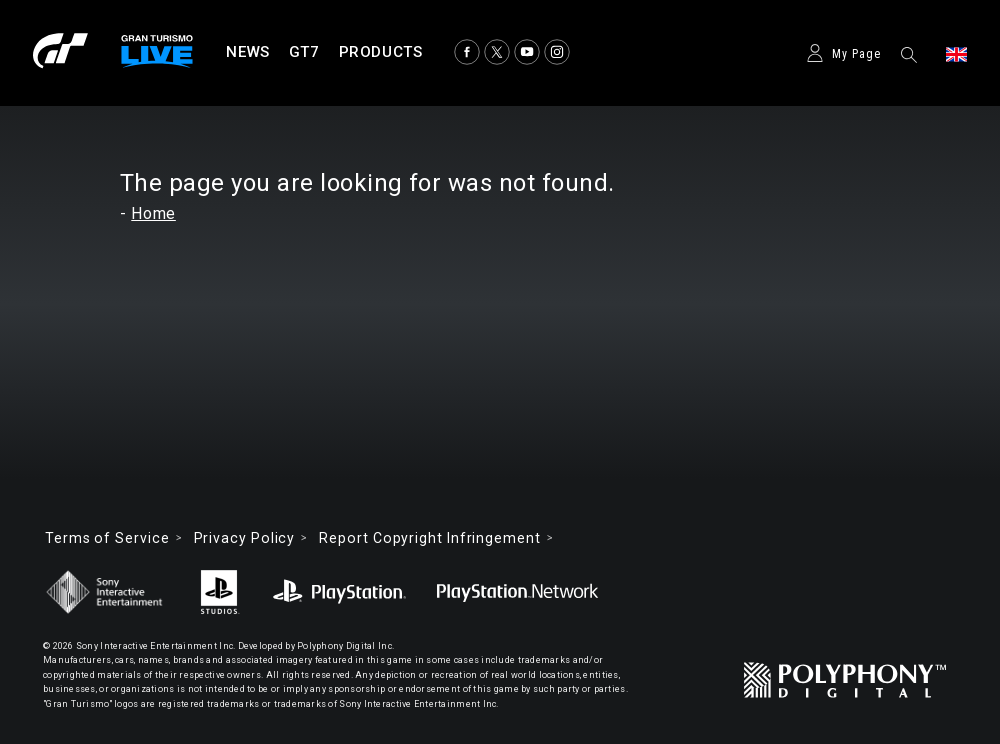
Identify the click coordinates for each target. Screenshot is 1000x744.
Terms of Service (107, 538)
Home (153, 213)
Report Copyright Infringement (429, 538)
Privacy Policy (245, 538)
